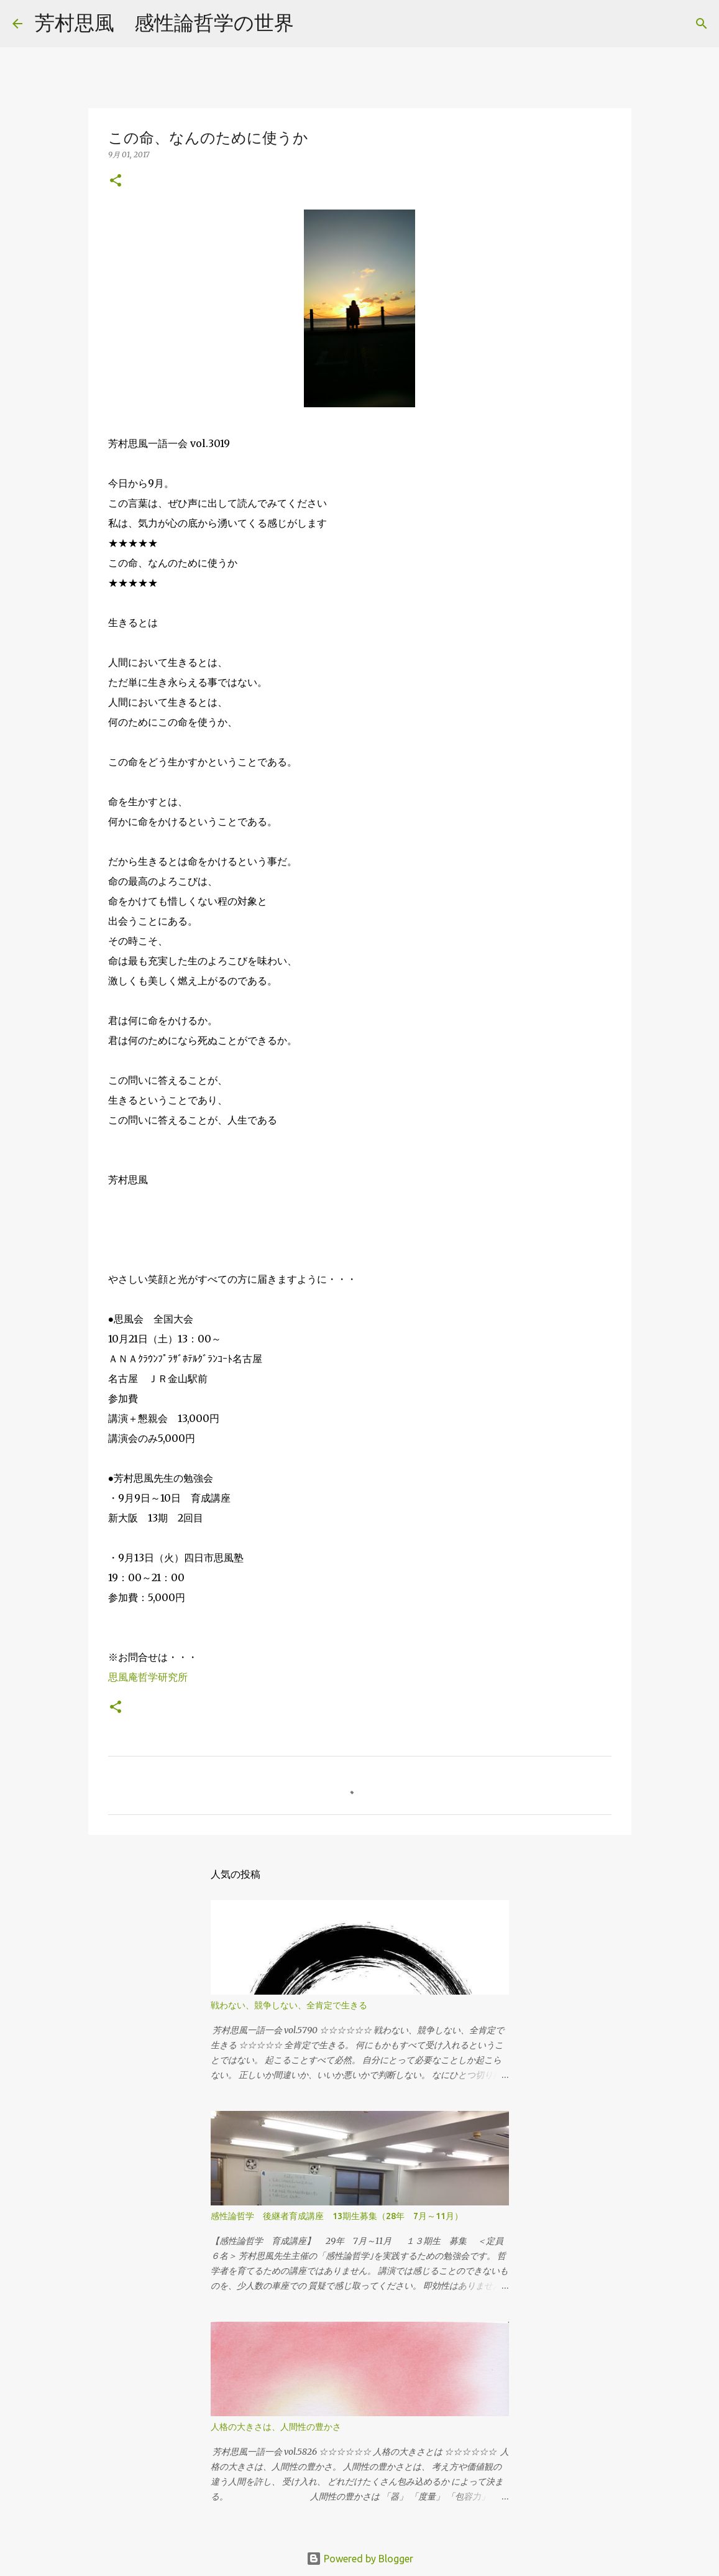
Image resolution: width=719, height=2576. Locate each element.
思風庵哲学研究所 (148, 1677)
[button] (115, 181)
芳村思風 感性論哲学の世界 (164, 22)
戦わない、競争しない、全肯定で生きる (289, 2005)
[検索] (311, 24)
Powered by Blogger (359, 2558)
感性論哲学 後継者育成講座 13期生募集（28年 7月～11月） (337, 2216)
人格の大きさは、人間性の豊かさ (276, 2427)
